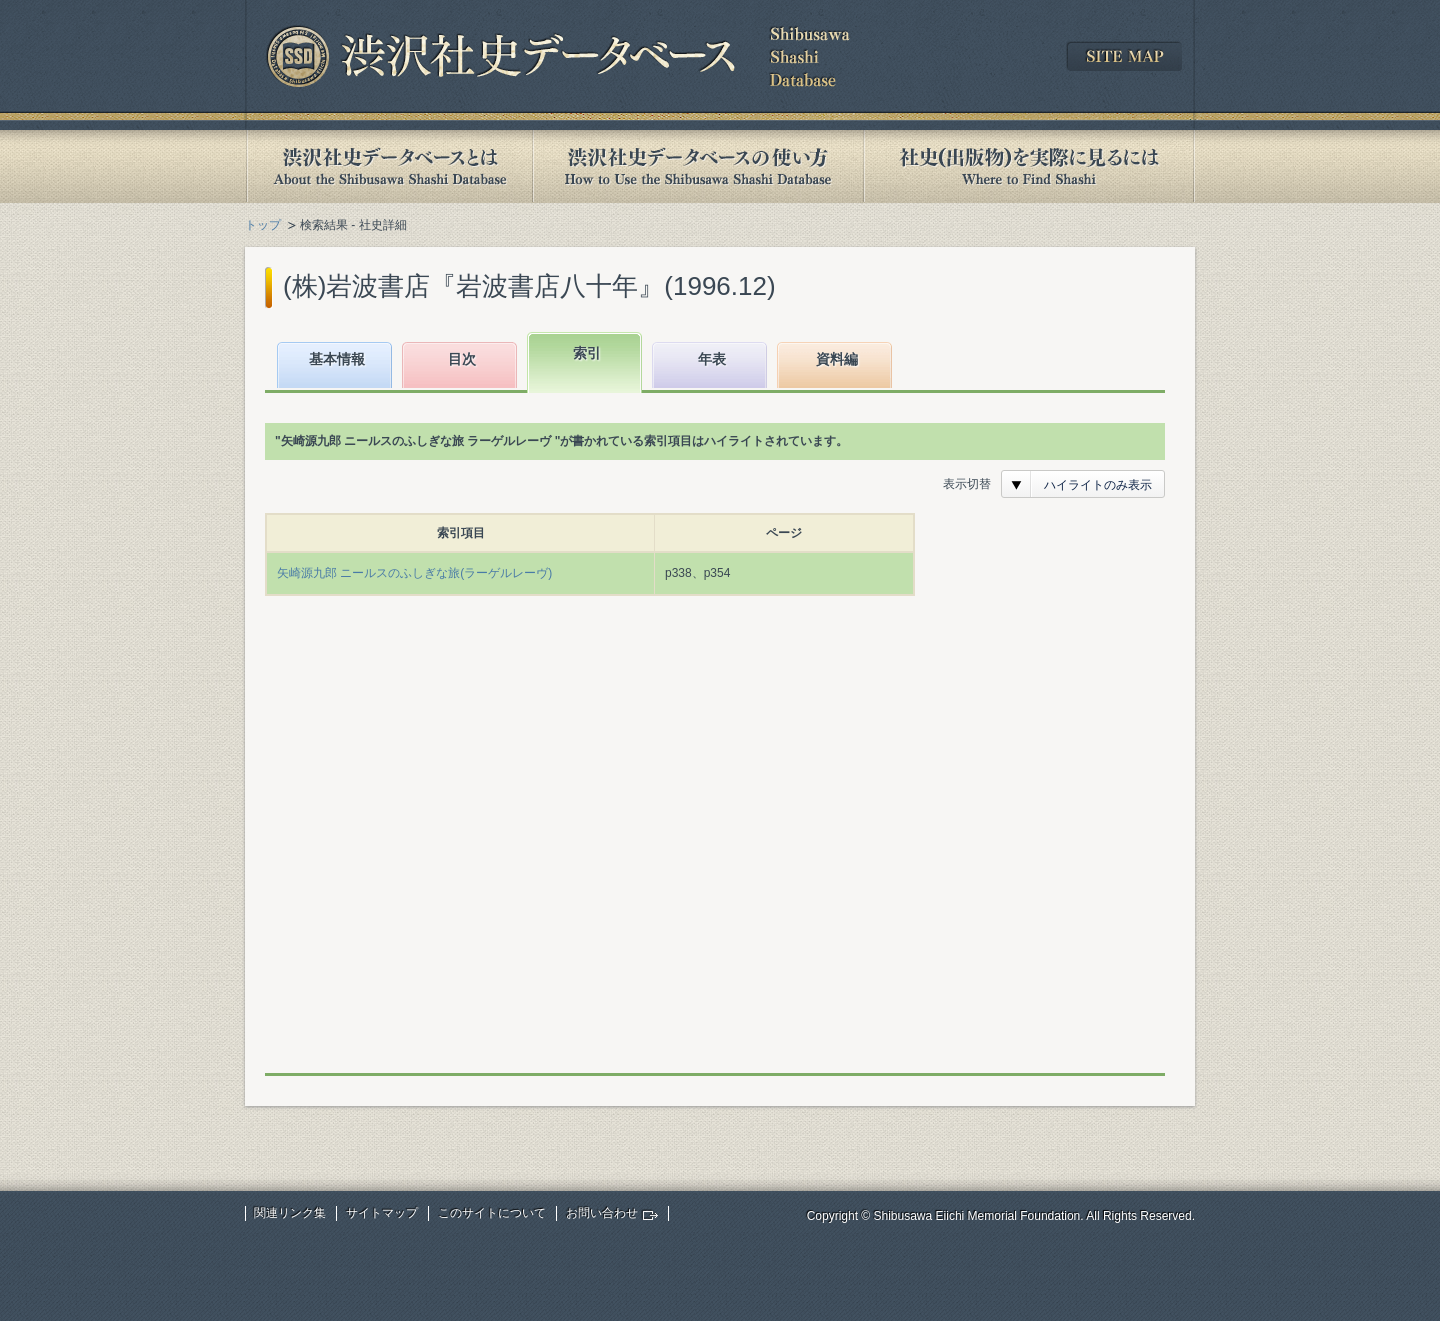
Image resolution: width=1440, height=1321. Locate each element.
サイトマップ (382, 1213)
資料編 (837, 359)
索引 (587, 353)
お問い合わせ (602, 1213)
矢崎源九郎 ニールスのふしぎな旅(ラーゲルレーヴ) (414, 573)
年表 (712, 359)
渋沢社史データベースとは (388, 166)
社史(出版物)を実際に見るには (1029, 166)
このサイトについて (492, 1213)
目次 (462, 359)
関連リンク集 (290, 1213)
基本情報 (337, 359)
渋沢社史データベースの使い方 (698, 166)
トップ (263, 225)
